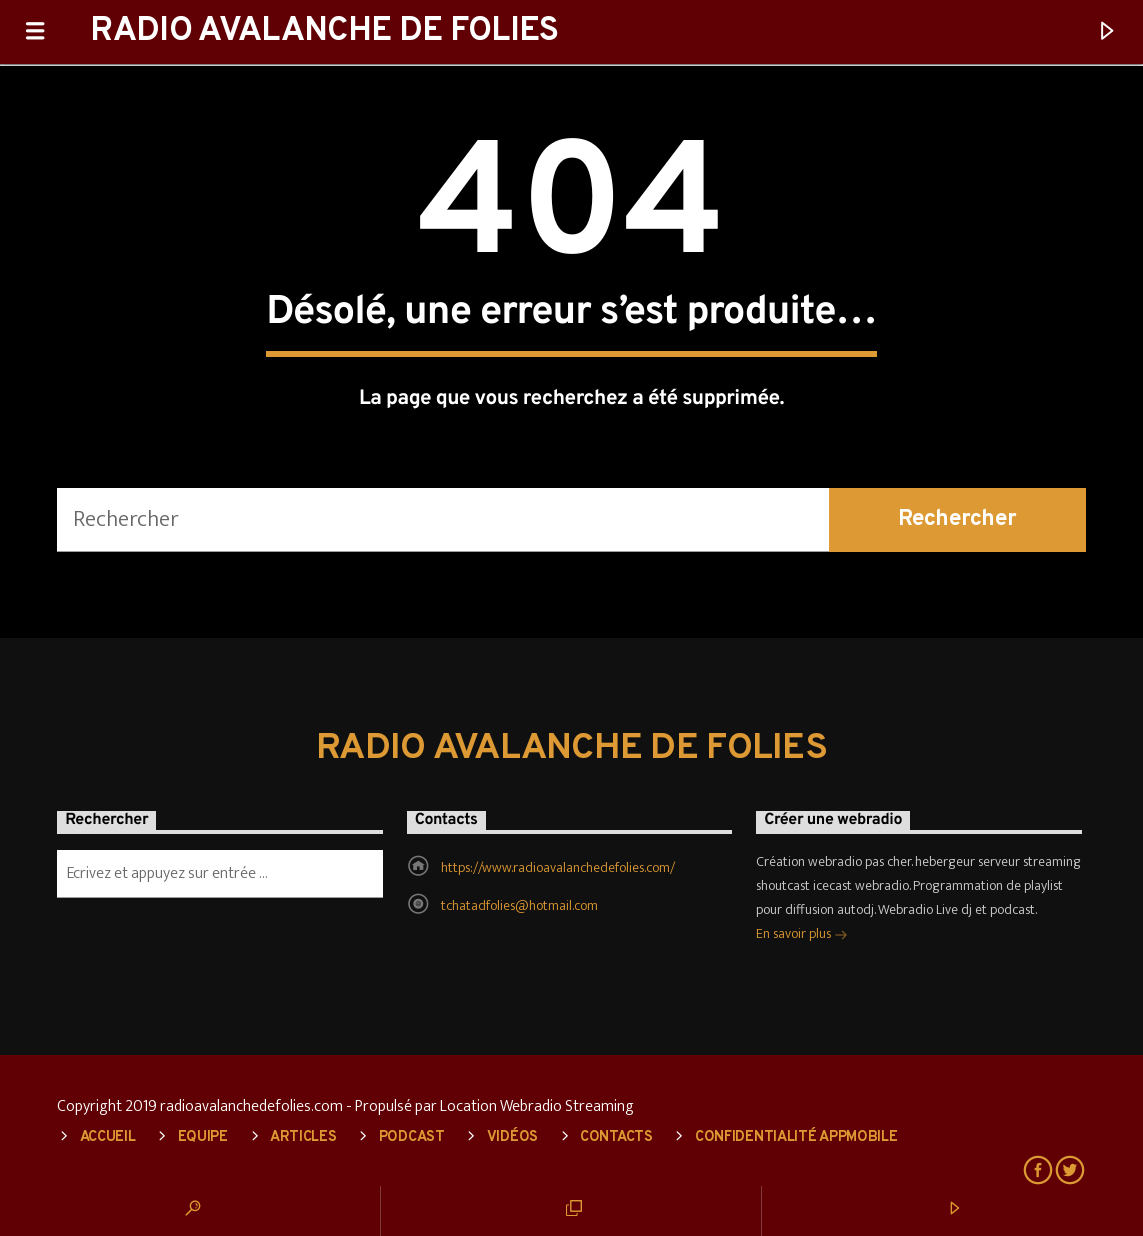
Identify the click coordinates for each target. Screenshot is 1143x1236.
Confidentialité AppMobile (796, 1137)
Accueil (108, 1137)
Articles (303, 1137)
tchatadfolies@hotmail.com (519, 905)
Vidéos (512, 1137)
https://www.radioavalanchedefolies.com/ (558, 867)
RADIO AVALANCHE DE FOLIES (324, 31)
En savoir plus (802, 935)
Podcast (412, 1137)
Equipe (203, 1137)
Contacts (616, 1137)
